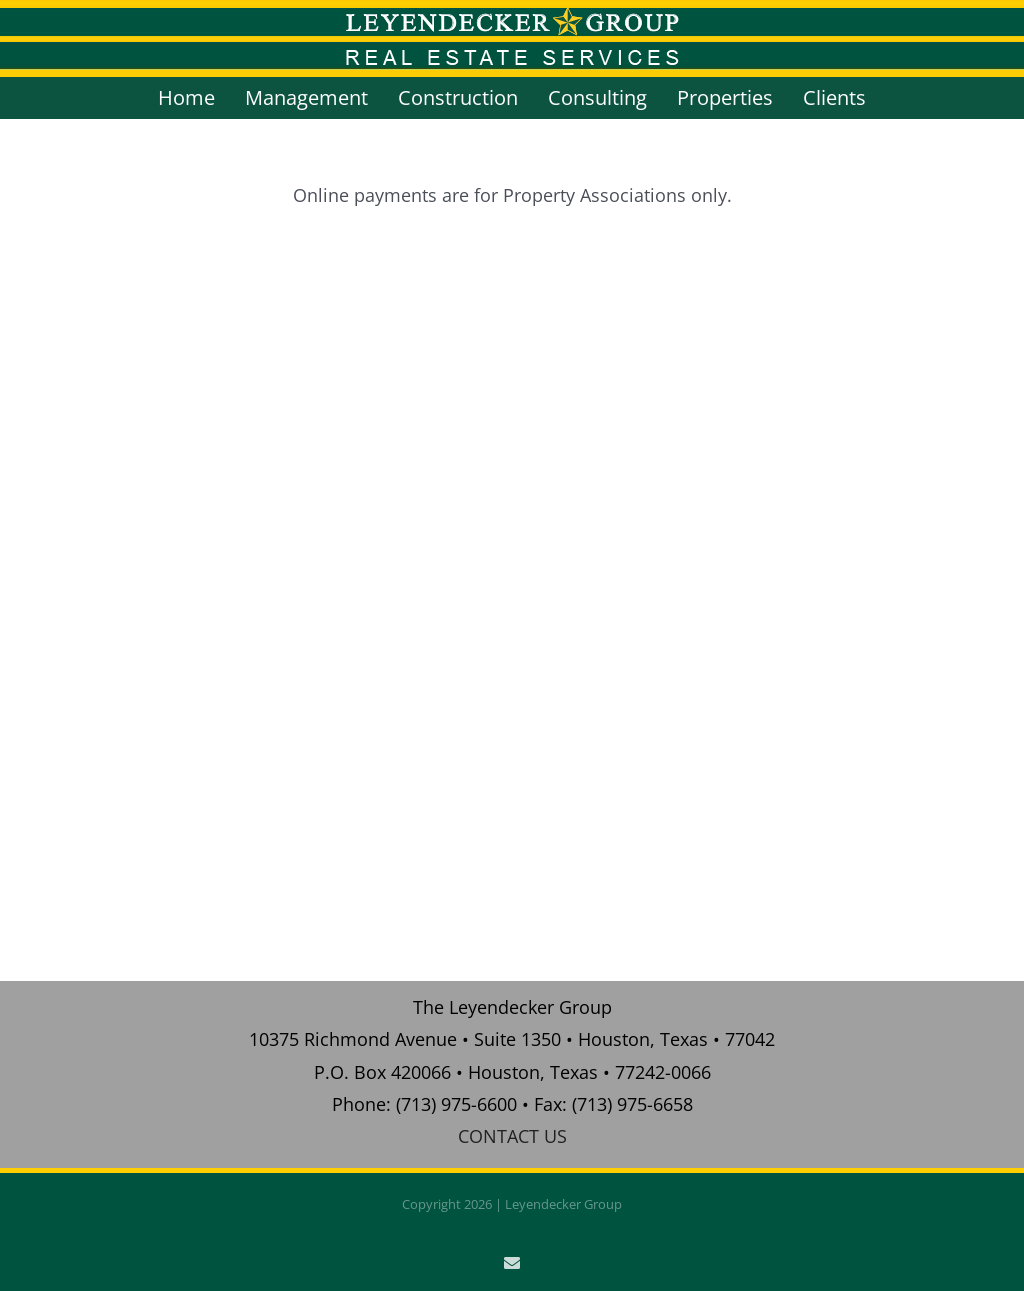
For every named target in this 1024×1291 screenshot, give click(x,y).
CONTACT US (512, 1136)
